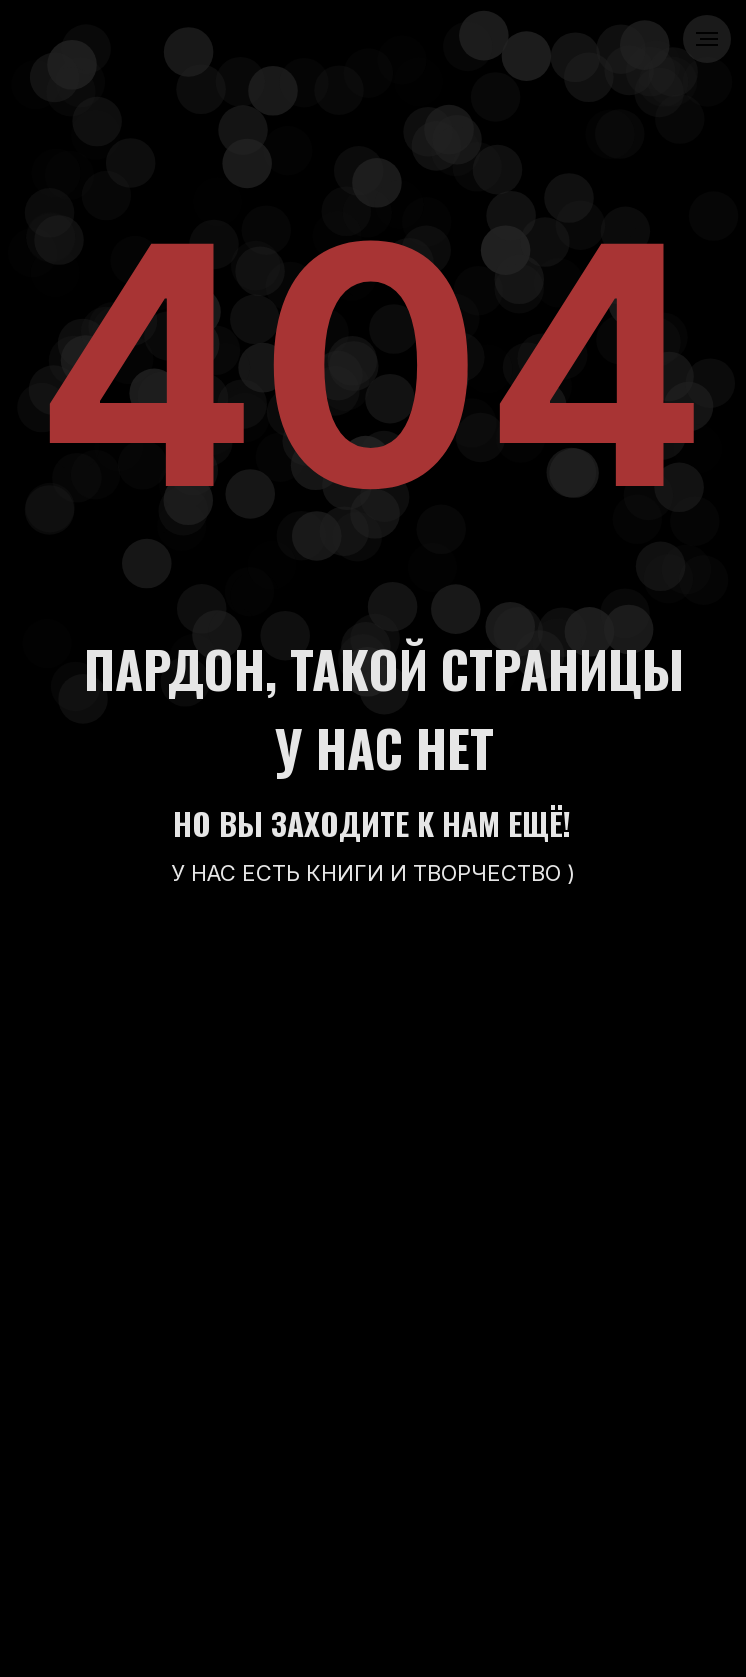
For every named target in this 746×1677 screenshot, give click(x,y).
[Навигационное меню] (707, 39)
